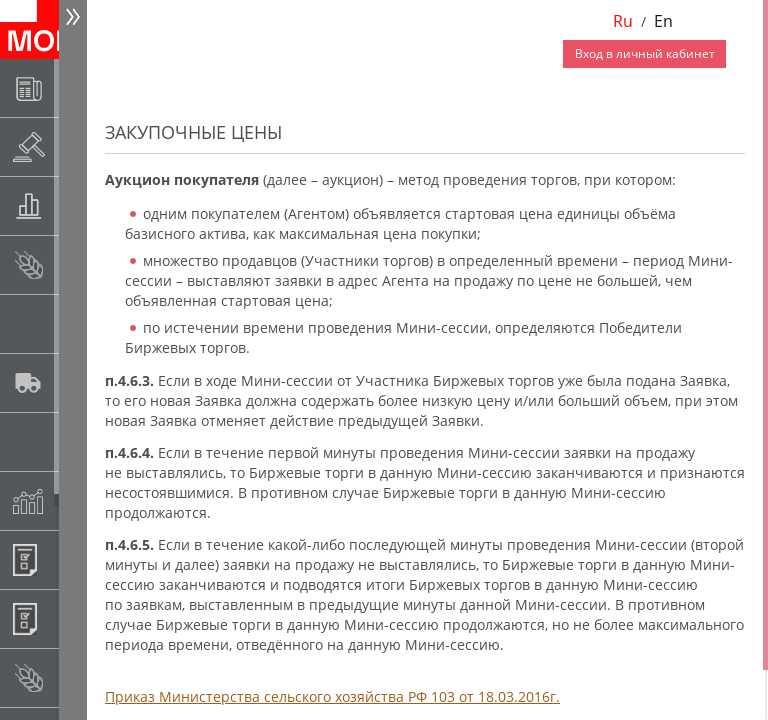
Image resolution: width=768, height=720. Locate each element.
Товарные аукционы (76, 205)
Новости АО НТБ (76, 87)
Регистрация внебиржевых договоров (76, 618)
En (663, 21)
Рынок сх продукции (76, 677)
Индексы (76, 500)
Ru (623, 21)
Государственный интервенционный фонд (76, 441)
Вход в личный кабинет (645, 53)
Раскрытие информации (76, 146)
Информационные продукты (76, 559)
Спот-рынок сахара (76, 323)
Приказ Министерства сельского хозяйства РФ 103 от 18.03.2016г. (332, 696)
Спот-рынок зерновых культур (76, 264)
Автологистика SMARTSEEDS (76, 382)
